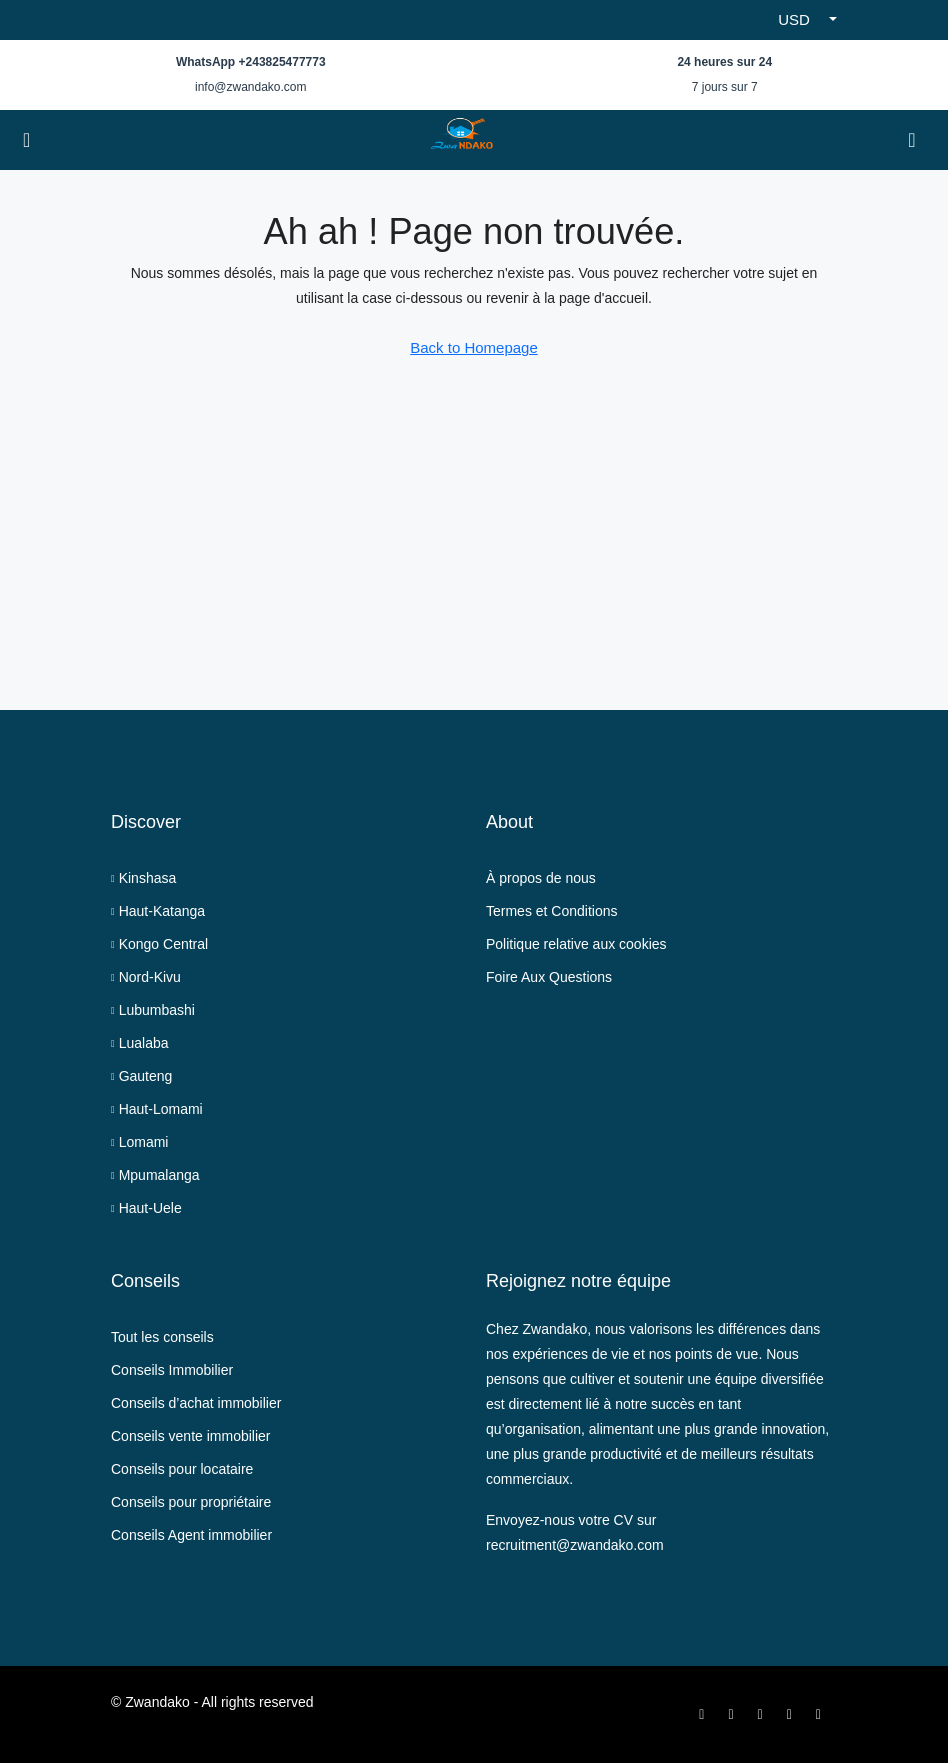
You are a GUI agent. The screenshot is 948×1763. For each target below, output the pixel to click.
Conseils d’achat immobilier (196, 1403)
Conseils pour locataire (182, 1469)
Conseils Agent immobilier (191, 1535)
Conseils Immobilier (172, 1370)
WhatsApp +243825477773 (251, 62)
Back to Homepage (474, 347)
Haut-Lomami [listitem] (157, 1109)
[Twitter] (734, 1714)
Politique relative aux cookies (576, 944)
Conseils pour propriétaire (191, 1502)
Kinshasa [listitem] (143, 878)
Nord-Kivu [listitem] (146, 977)
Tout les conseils (162, 1337)
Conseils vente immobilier (191, 1436)
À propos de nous (541, 878)
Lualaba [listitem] (139, 1043)
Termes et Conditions (552, 911)
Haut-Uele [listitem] (146, 1208)
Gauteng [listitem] (141, 1076)
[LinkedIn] (793, 1714)
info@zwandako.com (251, 87)
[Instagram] (764, 1714)
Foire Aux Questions (549, 977)
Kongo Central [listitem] (159, 944)
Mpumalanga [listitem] (155, 1175)
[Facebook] (705, 1714)
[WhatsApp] (822, 1714)
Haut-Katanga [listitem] (158, 911)
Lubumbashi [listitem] (153, 1010)
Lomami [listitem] (139, 1142)
